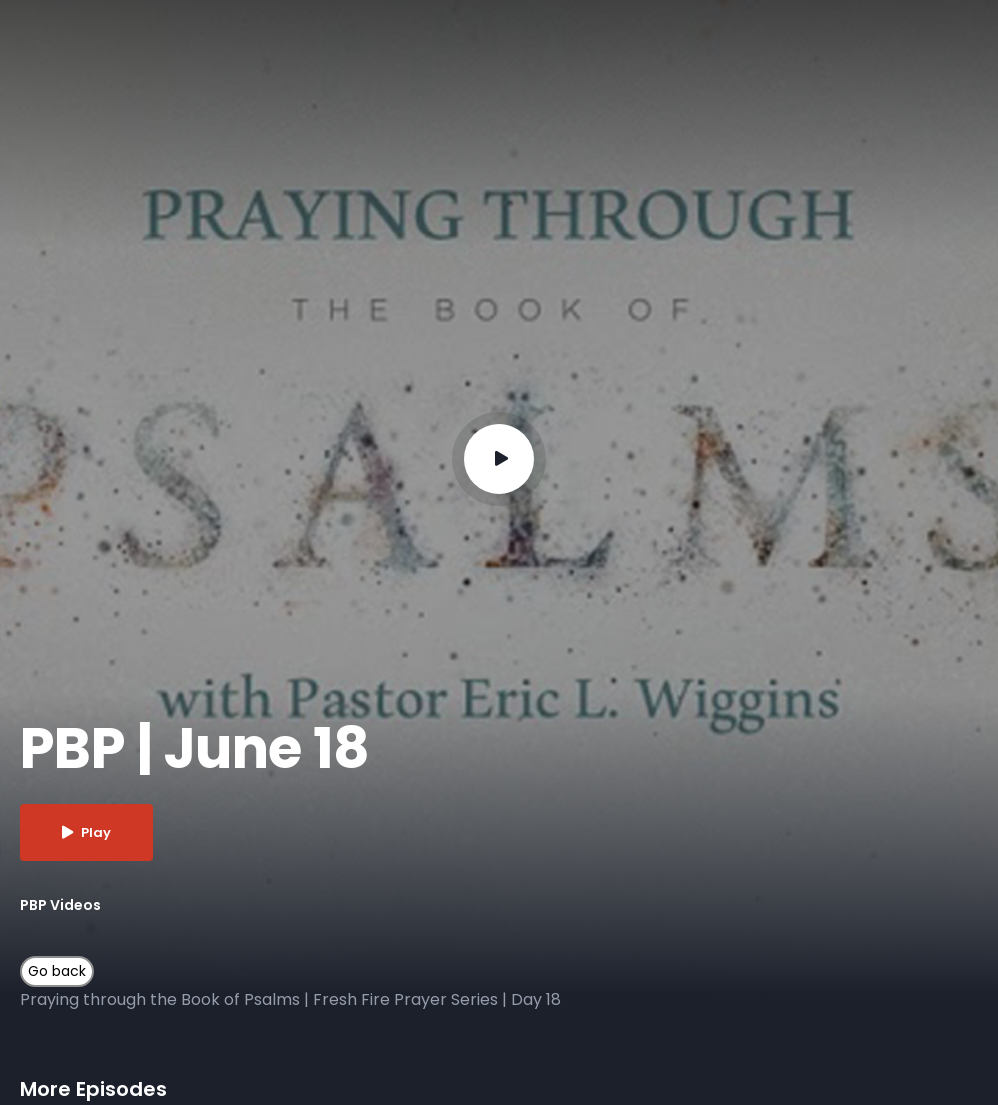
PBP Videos (60, 905)
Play (86, 832)
